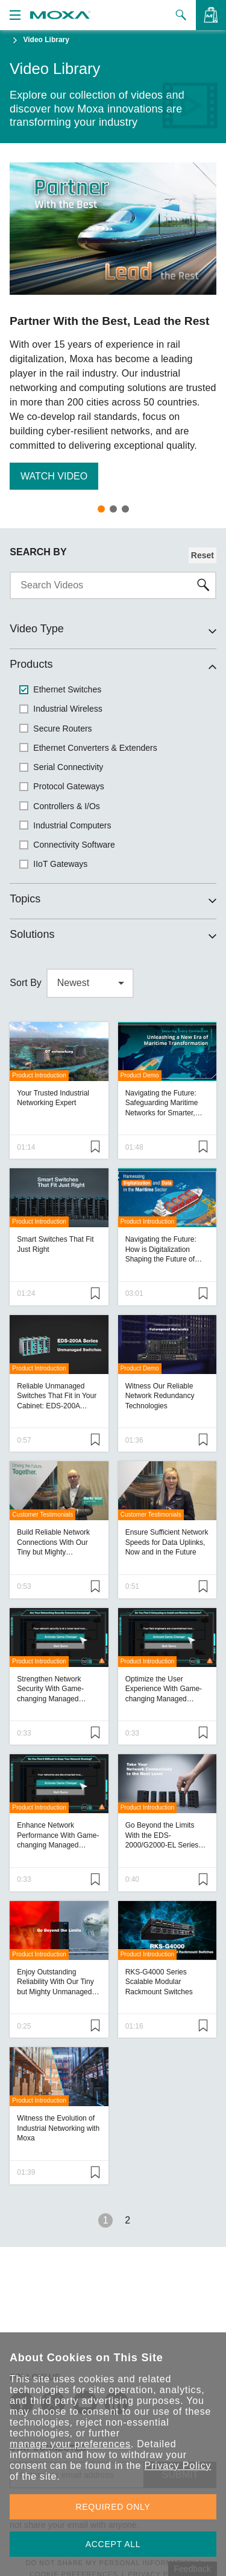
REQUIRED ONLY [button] (113, 2507)
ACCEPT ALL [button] (113, 2544)
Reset (202, 555)
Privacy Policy (177, 2465)
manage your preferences (70, 2444)
